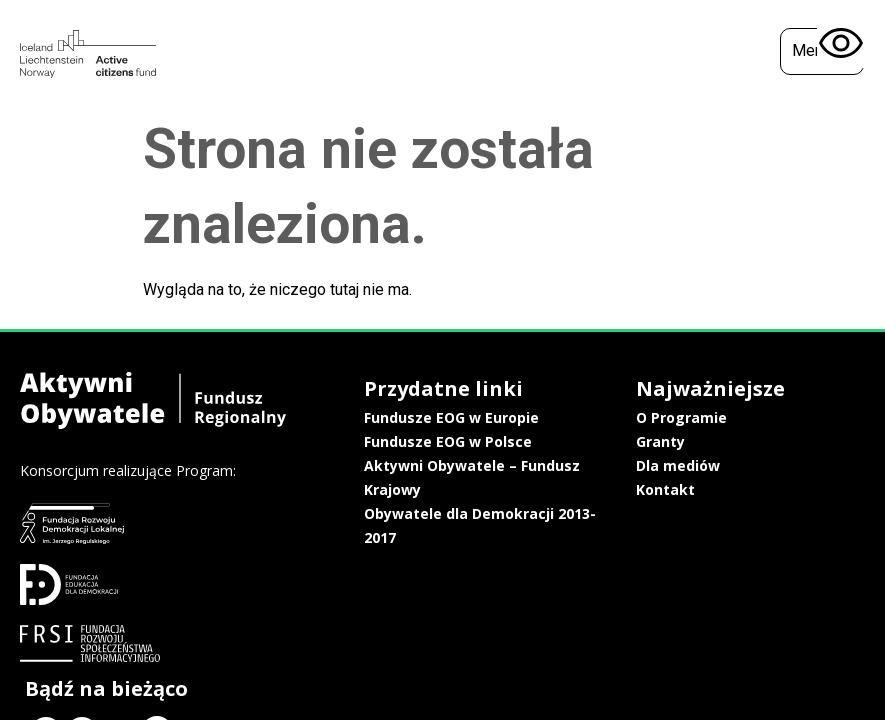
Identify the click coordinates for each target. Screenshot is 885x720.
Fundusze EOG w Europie (396, 417)
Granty (544, 441)
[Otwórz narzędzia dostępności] (841, 44)
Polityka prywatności (742, 491)
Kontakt (549, 489)
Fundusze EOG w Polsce (393, 441)
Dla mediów (562, 465)
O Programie (565, 417)
